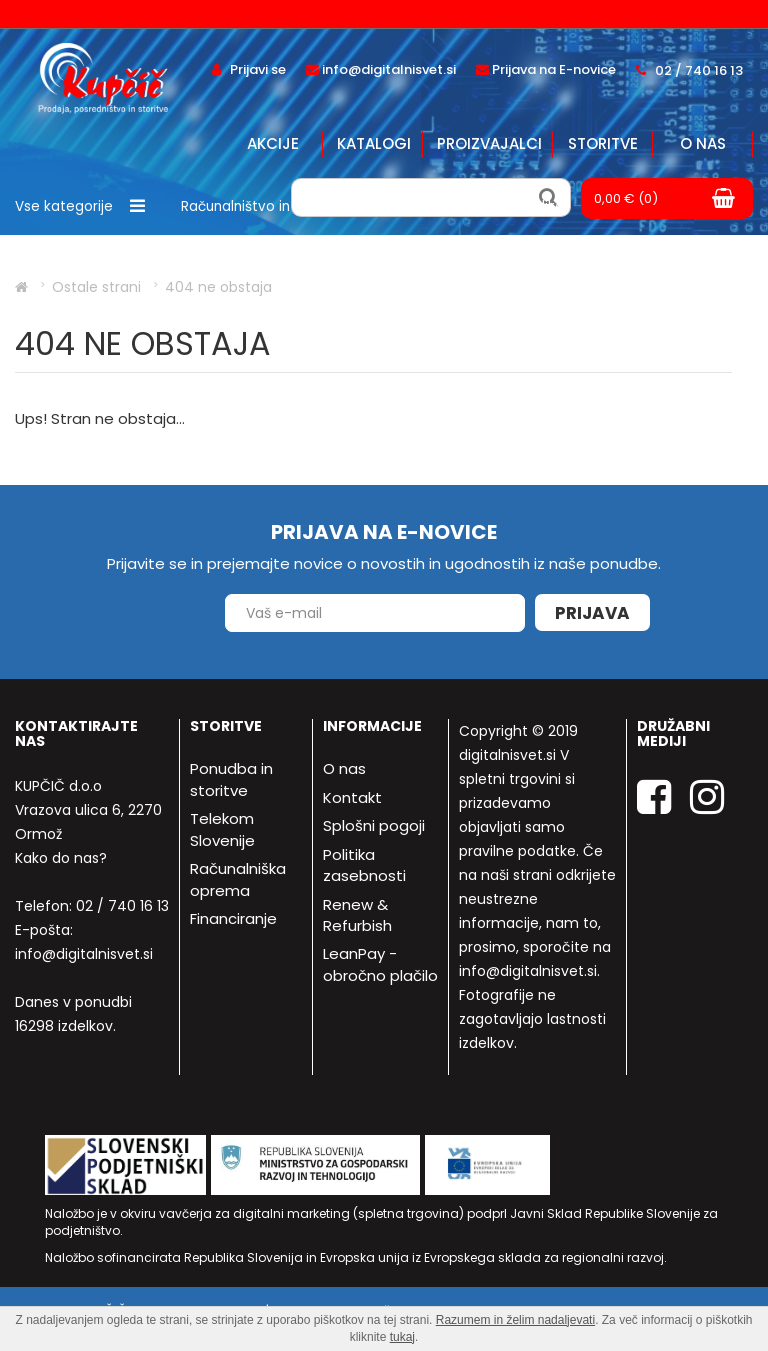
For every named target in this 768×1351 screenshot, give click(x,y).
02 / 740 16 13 (122, 906)
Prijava (592, 613)
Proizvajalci (489, 143)
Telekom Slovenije (222, 829)
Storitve (603, 143)
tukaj (402, 1337)
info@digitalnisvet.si (84, 954)
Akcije (273, 143)
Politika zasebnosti (364, 865)
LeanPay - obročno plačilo (380, 964)
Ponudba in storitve (231, 779)
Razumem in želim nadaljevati (515, 1320)
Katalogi (374, 143)
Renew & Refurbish (357, 915)
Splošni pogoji (374, 825)
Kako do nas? (61, 858)
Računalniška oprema (238, 879)
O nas (703, 143)
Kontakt (352, 797)
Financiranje (233, 918)
